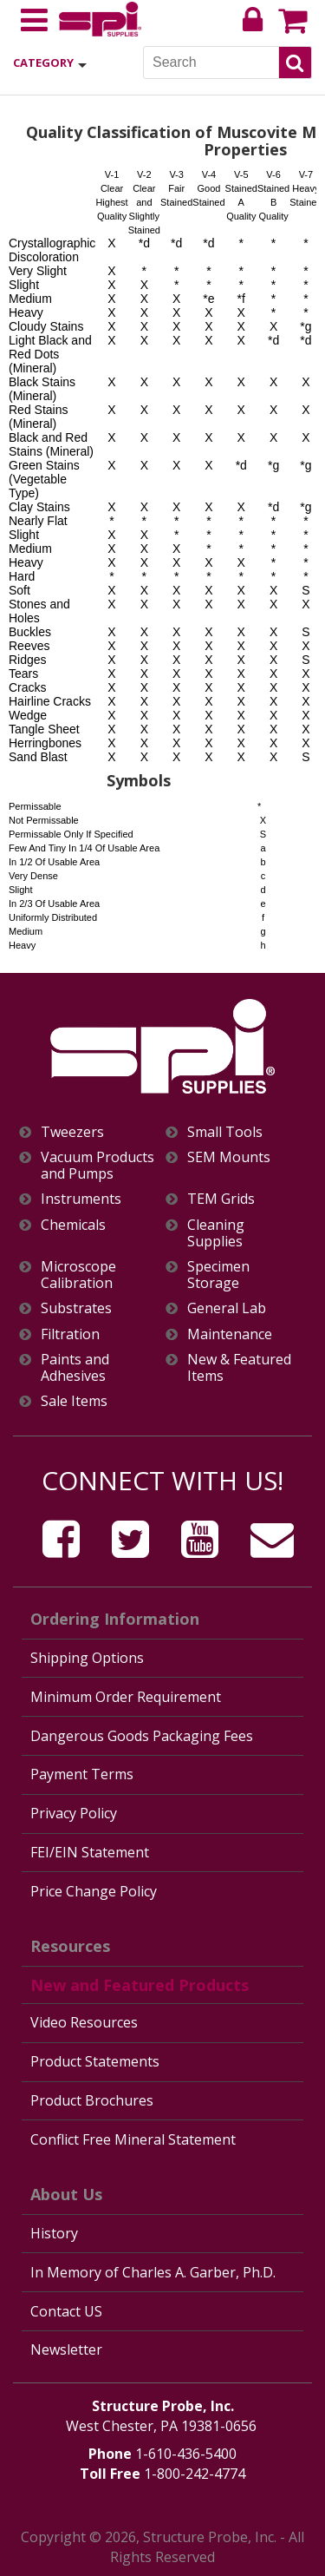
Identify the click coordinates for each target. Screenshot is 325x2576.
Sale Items (74, 1401)
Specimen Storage (218, 1274)
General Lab (226, 1308)
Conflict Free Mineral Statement (133, 2139)
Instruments (81, 1199)
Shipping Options (87, 1657)
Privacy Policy (73, 1813)
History (54, 2233)
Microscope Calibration (78, 1274)
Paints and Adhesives (75, 1367)
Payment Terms (81, 1774)
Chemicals (73, 1225)
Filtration (70, 1334)
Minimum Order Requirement (125, 1696)
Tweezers (72, 1132)
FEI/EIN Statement (89, 1852)
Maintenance (229, 1334)
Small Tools (225, 1132)
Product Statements (94, 2061)
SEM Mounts (228, 1157)
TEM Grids (221, 1199)
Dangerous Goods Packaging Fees (141, 1735)
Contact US (66, 2311)
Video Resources (84, 2022)
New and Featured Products (139, 1985)
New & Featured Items (239, 1367)
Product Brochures (91, 2100)
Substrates (76, 1308)
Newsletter (66, 2349)
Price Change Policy (93, 1891)
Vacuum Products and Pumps (97, 1165)
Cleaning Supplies (215, 1233)
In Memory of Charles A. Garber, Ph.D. (153, 2272)
